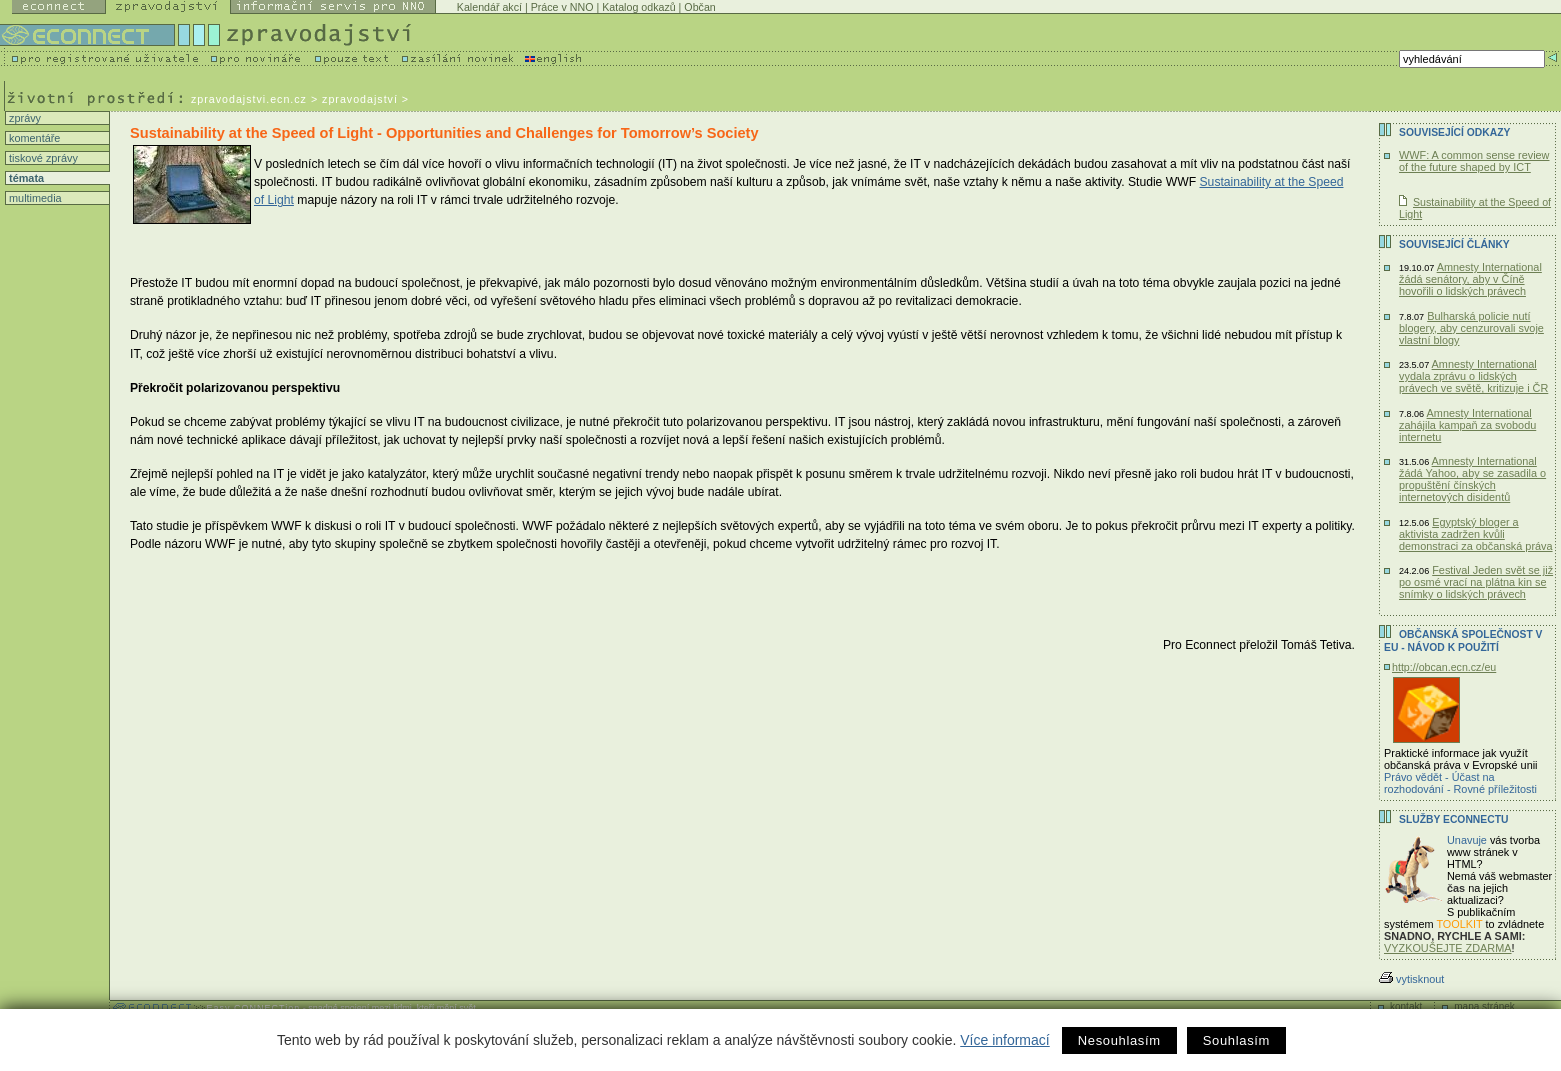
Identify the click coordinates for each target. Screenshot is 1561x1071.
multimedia (34, 198)
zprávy (23, 118)
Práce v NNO (562, 7)
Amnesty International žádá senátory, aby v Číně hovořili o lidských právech (1470, 279)
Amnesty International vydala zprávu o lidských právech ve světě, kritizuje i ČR (1473, 376)
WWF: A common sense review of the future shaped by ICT (1474, 161)
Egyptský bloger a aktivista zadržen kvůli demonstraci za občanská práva (1476, 534)
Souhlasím (1236, 1040)
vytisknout (1411, 979)
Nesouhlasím (1119, 1040)
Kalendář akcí (489, 7)
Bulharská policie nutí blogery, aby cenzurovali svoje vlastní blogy (1471, 328)
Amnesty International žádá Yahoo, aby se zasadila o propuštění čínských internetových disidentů (1472, 479)
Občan (699, 7)
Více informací (1004, 1040)
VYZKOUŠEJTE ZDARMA (1448, 948)
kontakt (1406, 1006)
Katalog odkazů (638, 7)
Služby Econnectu (1453, 819)
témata (25, 178)
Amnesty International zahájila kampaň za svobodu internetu (1467, 425)
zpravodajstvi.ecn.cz (249, 99)
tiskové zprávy (42, 158)
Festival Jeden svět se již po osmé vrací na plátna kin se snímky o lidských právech (1476, 582)
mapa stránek (1484, 1006)
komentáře (33, 138)
